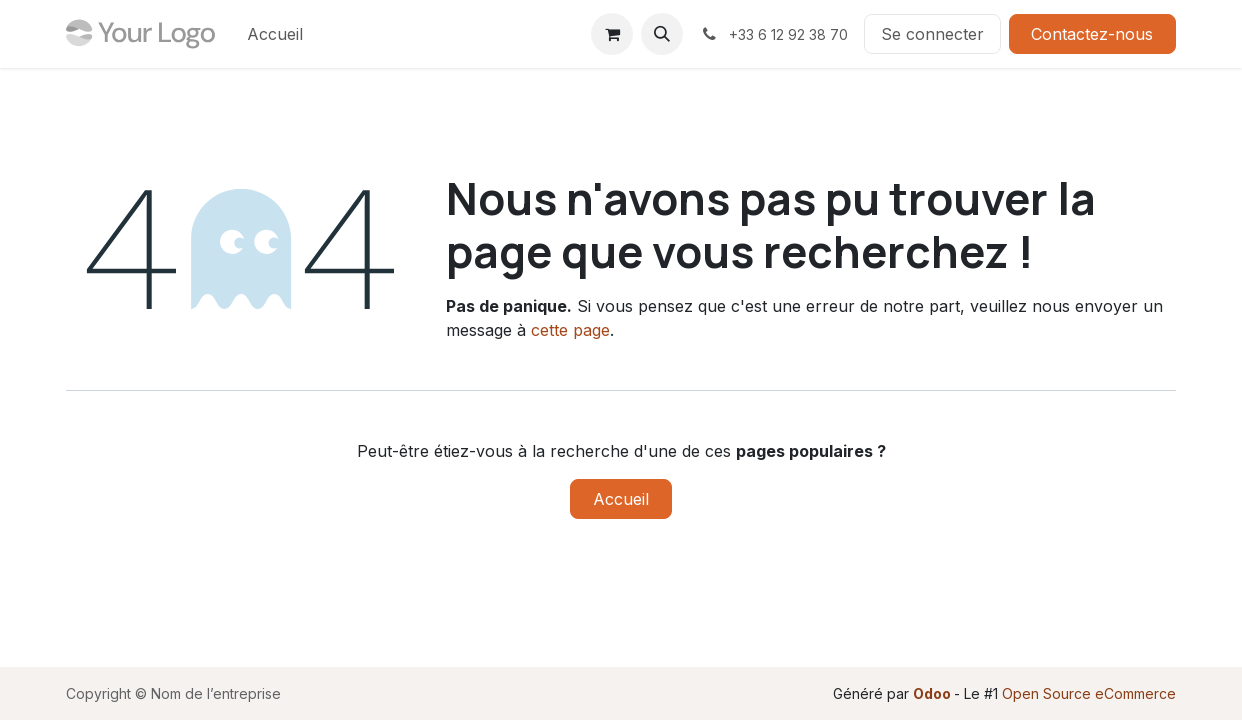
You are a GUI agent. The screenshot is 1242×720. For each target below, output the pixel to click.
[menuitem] (275, 34)
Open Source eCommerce (1089, 693)
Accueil (621, 499)
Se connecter (932, 34)
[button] (662, 34)
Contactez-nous (1092, 34)
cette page (570, 330)
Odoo (933, 693)
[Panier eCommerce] (612, 34)
